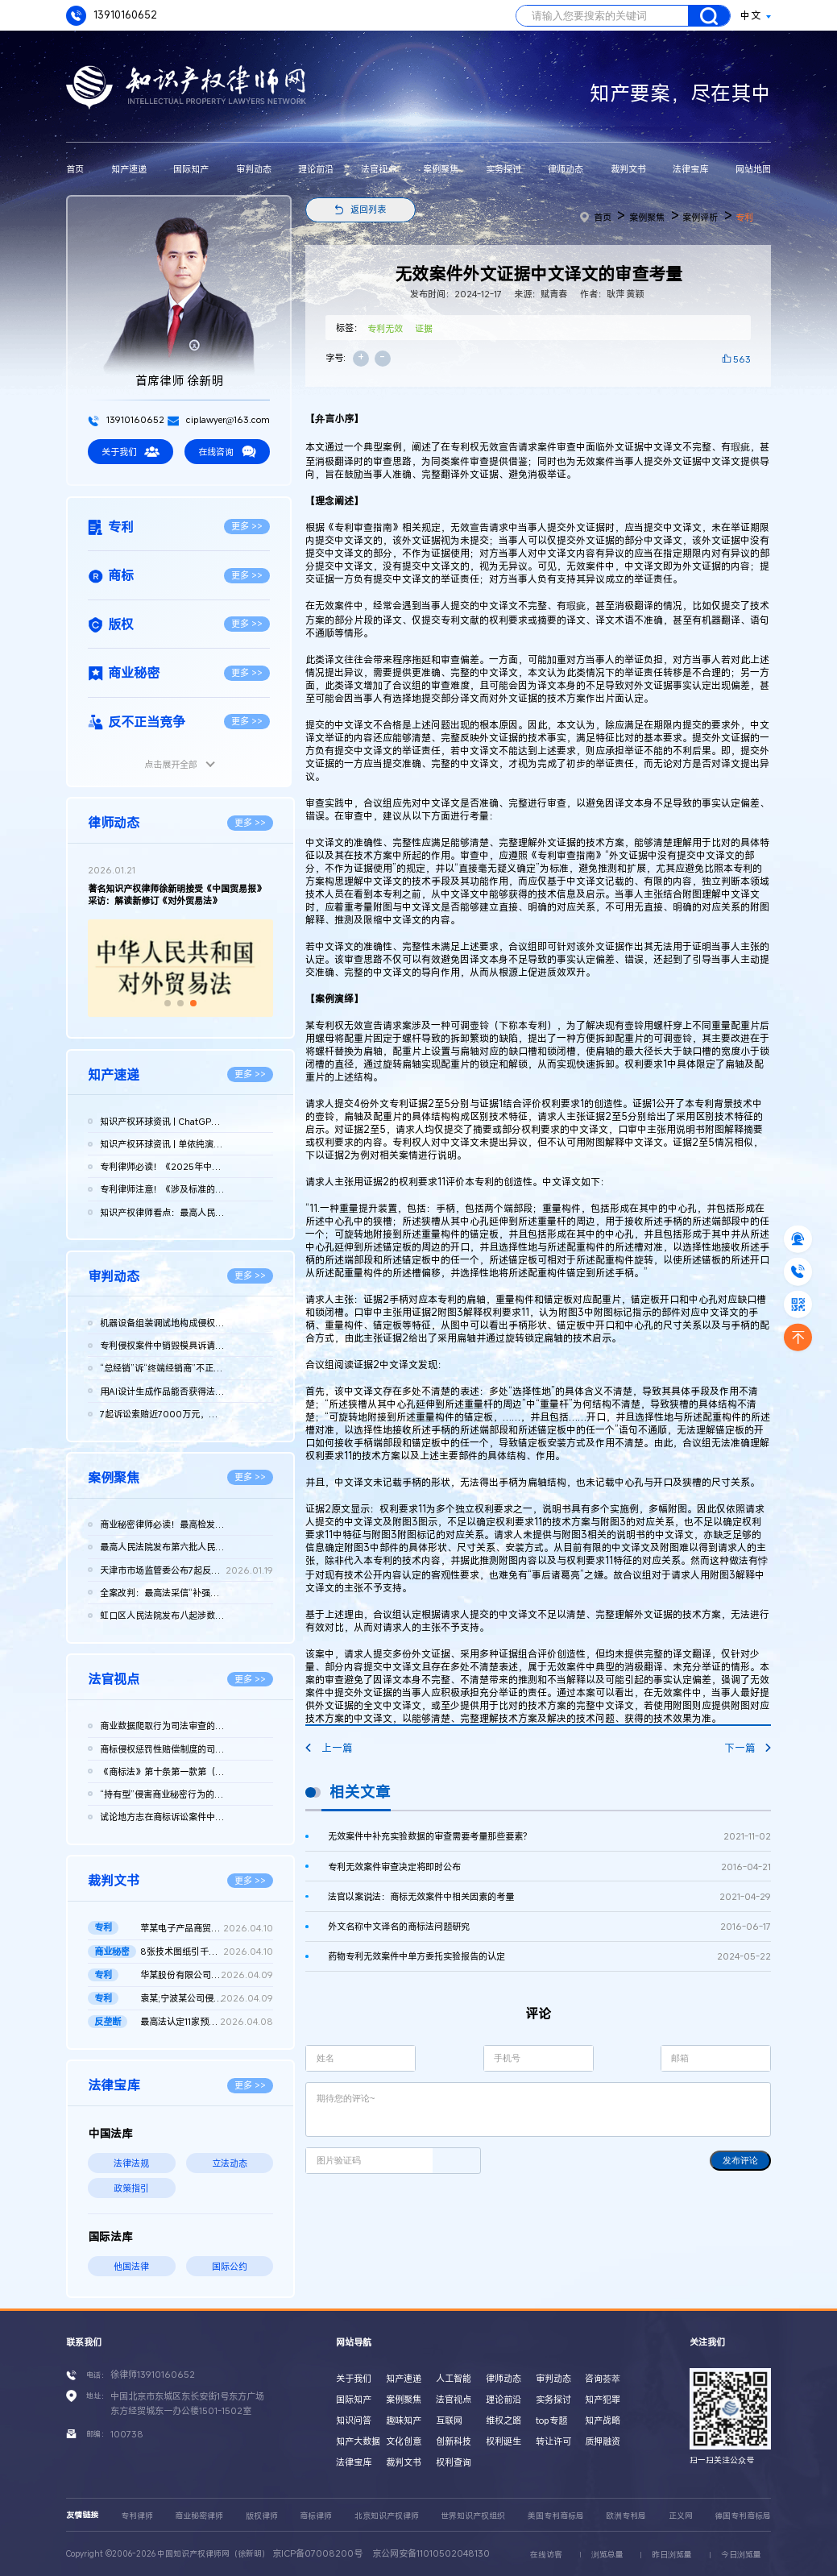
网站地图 (753, 169)
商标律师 (316, 2516)
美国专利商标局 (556, 2516)
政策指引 (131, 2188)
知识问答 (353, 2420)
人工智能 (453, 2378)
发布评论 (740, 2160)
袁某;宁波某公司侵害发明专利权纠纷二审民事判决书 (206, 1998)
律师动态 (565, 169)
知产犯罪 (602, 2399)
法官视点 (378, 169)
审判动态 (253, 169)
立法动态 (229, 2163)
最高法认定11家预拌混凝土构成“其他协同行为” (206, 2021)
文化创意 (403, 2441)
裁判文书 (628, 169)
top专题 (551, 2420)
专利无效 (385, 328)
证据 (424, 328)
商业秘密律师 (199, 2516)
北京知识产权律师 (386, 2516)
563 (742, 359)
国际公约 (229, 2266)
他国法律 (131, 2266)
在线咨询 (227, 452)
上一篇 (328, 1748)
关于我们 (131, 452)
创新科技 (453, 2441)
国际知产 (191, 169)
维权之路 (503, 2420)
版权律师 (262, 2516)
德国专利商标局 (743, 2516)
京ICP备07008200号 (317, 2553)
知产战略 (602, 2420)
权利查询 (453, 2462)
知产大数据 (358, 2441)
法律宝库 (690, 169)
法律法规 (131, 2163)
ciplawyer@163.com (219, 419)
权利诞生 (503, 2441)
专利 (744, 217)
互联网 (449, 2420)
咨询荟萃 (602, 2378)
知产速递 (129, 169)
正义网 (681, 2516)
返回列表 (368, 209)
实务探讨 (503, 169)
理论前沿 (316, 169)
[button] (167, 1003)
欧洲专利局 (626, 2516)
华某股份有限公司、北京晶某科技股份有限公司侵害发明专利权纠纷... (206, 1975)
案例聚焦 (440, 169)
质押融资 (602, 2441)
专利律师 (137, 2516)
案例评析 (700, 217)
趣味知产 (403, 2420)
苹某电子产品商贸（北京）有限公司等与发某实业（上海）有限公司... (206, 1928)
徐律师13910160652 (152, 2374)
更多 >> (247, 526)
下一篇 (747, 1748)
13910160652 (111, 16)
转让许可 (553, 2441)
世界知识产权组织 (473, 2516)
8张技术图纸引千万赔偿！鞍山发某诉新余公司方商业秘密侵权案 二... (206, 1951)
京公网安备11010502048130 (431, 2553)
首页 (75, 169)
